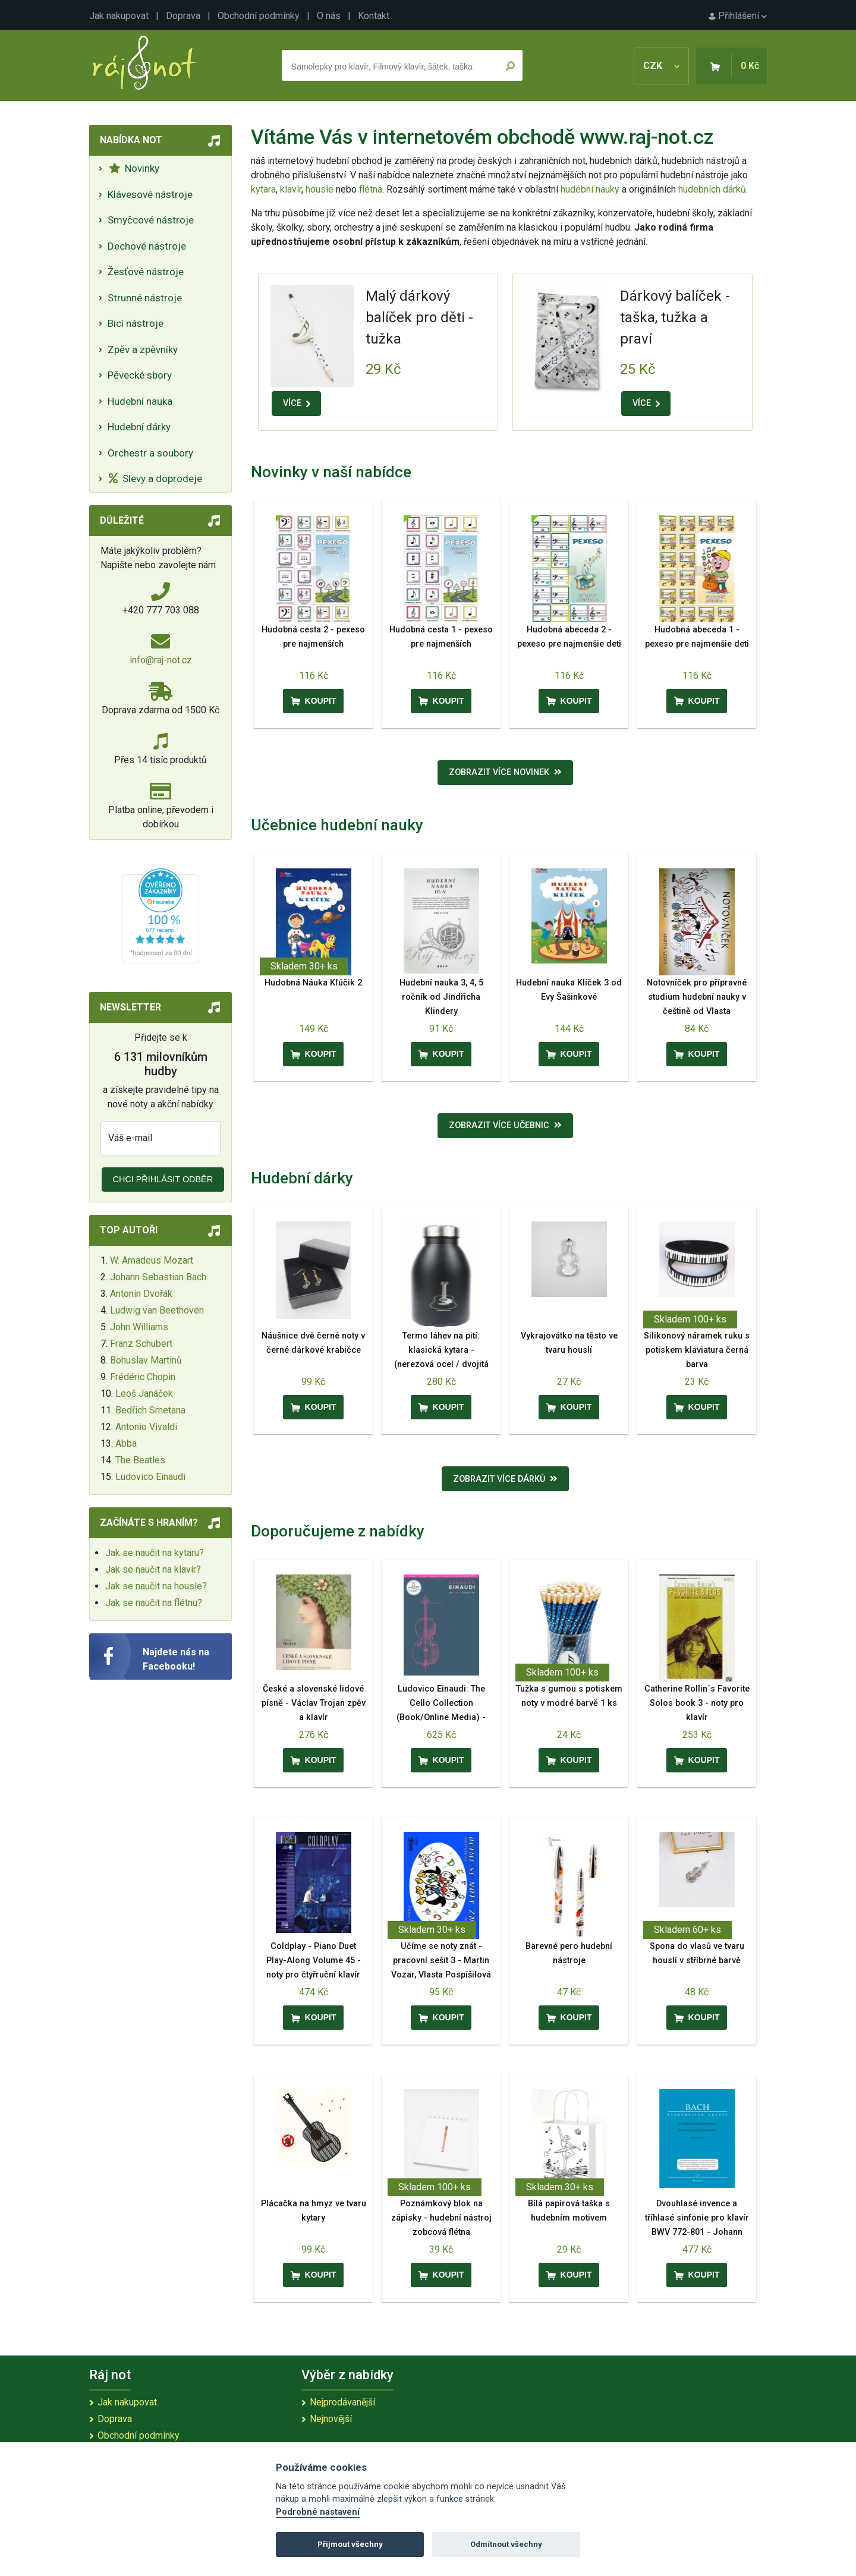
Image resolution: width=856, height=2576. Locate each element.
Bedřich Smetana (150, 1410)
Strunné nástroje (145, 298)
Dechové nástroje (147, 246)
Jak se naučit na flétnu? (153, 1602)
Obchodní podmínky (259, 15)
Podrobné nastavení (318, 2512)
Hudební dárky (139, 427)
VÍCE (296, 403)
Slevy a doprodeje (155, 478)
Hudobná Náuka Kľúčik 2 (313, 983)
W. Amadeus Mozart (151, 1260)
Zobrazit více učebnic (505, 1125)
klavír (290, 189)
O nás (329, 15)
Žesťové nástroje (146, 272)
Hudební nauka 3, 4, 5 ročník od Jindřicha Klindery (441, 997)
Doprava (183, 15)
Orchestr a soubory (150, 453)
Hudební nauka (140, 401)
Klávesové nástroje (150, 194)
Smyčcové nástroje (151, 220)
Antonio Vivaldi (146, 1426)
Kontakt (373, 15)
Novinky (134, 168)
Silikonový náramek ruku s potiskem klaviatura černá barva (697, 1350)
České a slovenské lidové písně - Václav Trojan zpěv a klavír (314, 1703)
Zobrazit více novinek (505, 772)
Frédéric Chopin (142, 1377)
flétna (370, 189)
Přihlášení (738, 15)
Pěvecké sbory (140, 375)
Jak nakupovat (119, 15)
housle (321, 189)
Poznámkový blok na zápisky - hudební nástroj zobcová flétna (441, 2218)
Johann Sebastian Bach (158, 1277)
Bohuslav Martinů (146, 1360)
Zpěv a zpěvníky (143, 349)
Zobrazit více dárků (505, 1479)
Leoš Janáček (144, 1393)
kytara (263, 189)
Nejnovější (331, 2418)
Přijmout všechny (350, 2544)
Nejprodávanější (342, 2402)
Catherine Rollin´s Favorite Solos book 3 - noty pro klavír (697, 1703)
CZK (661, 65)
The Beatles (140, 1460)
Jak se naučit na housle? (156, 1586)
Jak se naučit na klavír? (153, 1569)
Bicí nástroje (135, 323)
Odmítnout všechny (506, 2544)
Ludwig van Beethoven (157, 1310)
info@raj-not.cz (161, 660)
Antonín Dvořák (141, 1293)
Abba (126, 1443)
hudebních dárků (712, 189)
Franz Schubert (141, 1343)
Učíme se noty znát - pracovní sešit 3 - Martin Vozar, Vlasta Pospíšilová (441, 1960)
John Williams (139, 1327)
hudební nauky (590, 189)
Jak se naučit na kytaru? (154, 1552)
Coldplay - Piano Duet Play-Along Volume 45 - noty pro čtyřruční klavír (313, 1960)
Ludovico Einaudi (150, 1476)
